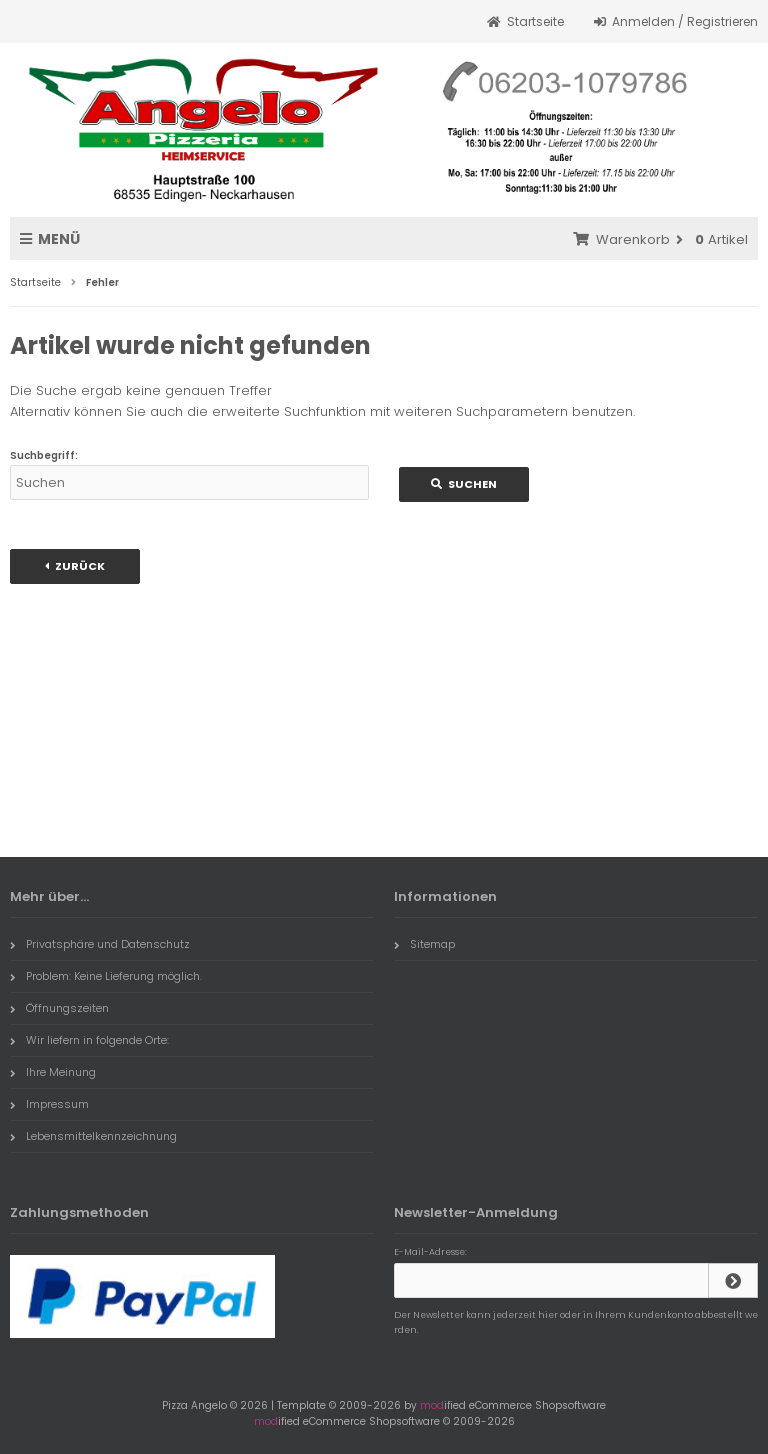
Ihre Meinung (53, 1072)
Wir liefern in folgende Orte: (89, 1040)
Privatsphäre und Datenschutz (100, 944)
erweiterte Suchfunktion (289, 411)
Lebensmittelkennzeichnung (93, 1136)
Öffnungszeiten (59, 1008)
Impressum (49, 1104)
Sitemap (424, 944)
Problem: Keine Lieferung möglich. (106, 976)
